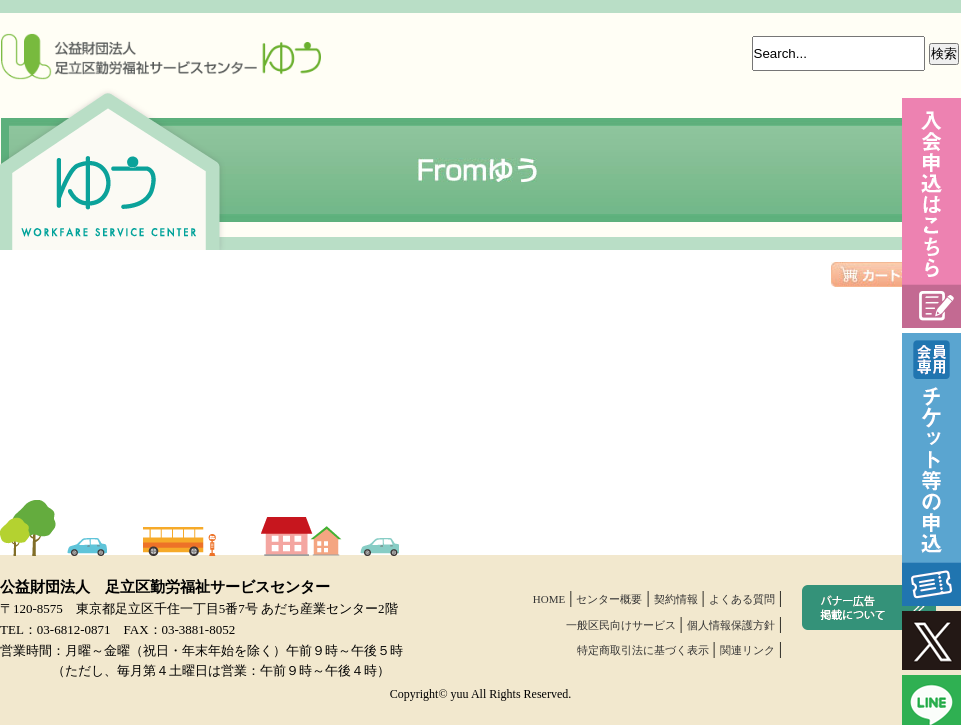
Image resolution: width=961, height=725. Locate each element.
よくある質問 (742, 599)
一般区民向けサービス (621, 625)
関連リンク (747, 650)
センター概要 (609, 599)
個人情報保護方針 (731, 625)
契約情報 (676, 599)
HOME (549, 599)
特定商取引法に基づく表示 (643, 650)
